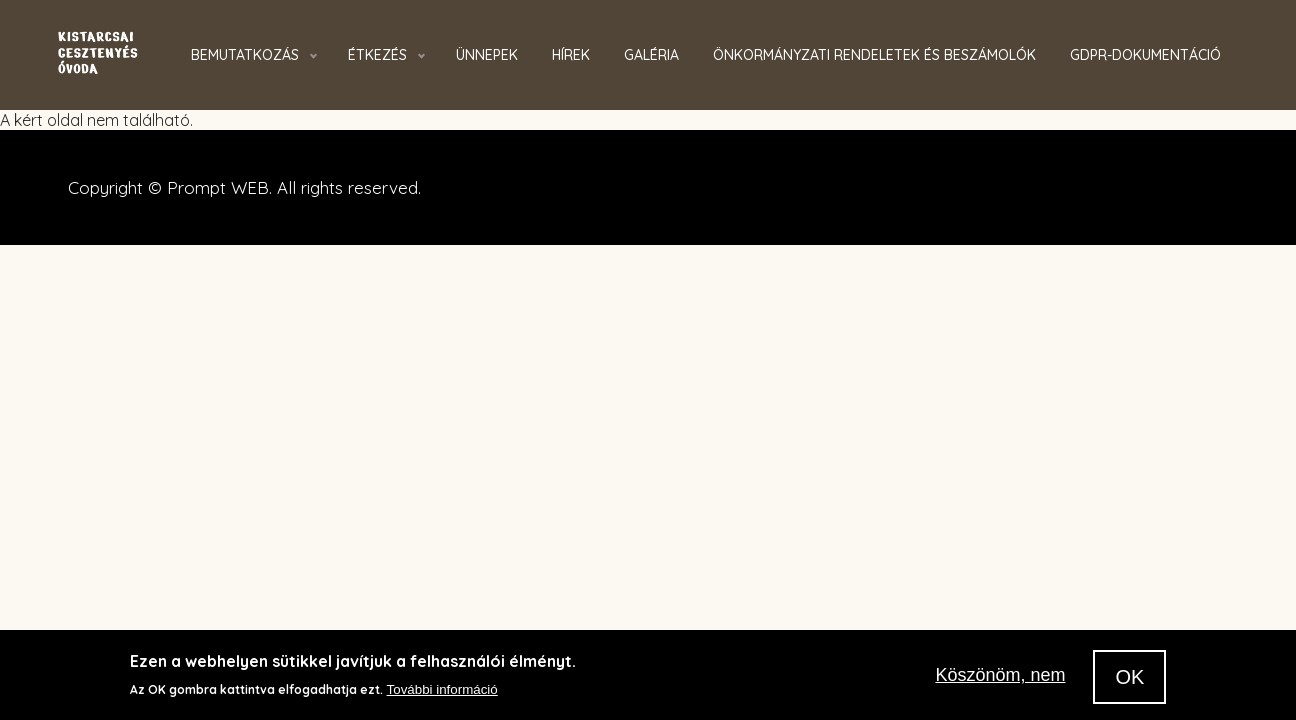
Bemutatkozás (245, 55)
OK (1129, 679)
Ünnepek (487, 55)
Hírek (571, 55)
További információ (442, 691)
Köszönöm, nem (1000, 677)
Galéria (651, 55)
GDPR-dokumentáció (1145, 55)
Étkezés (377, 55)
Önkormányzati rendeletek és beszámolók (874, 55)
